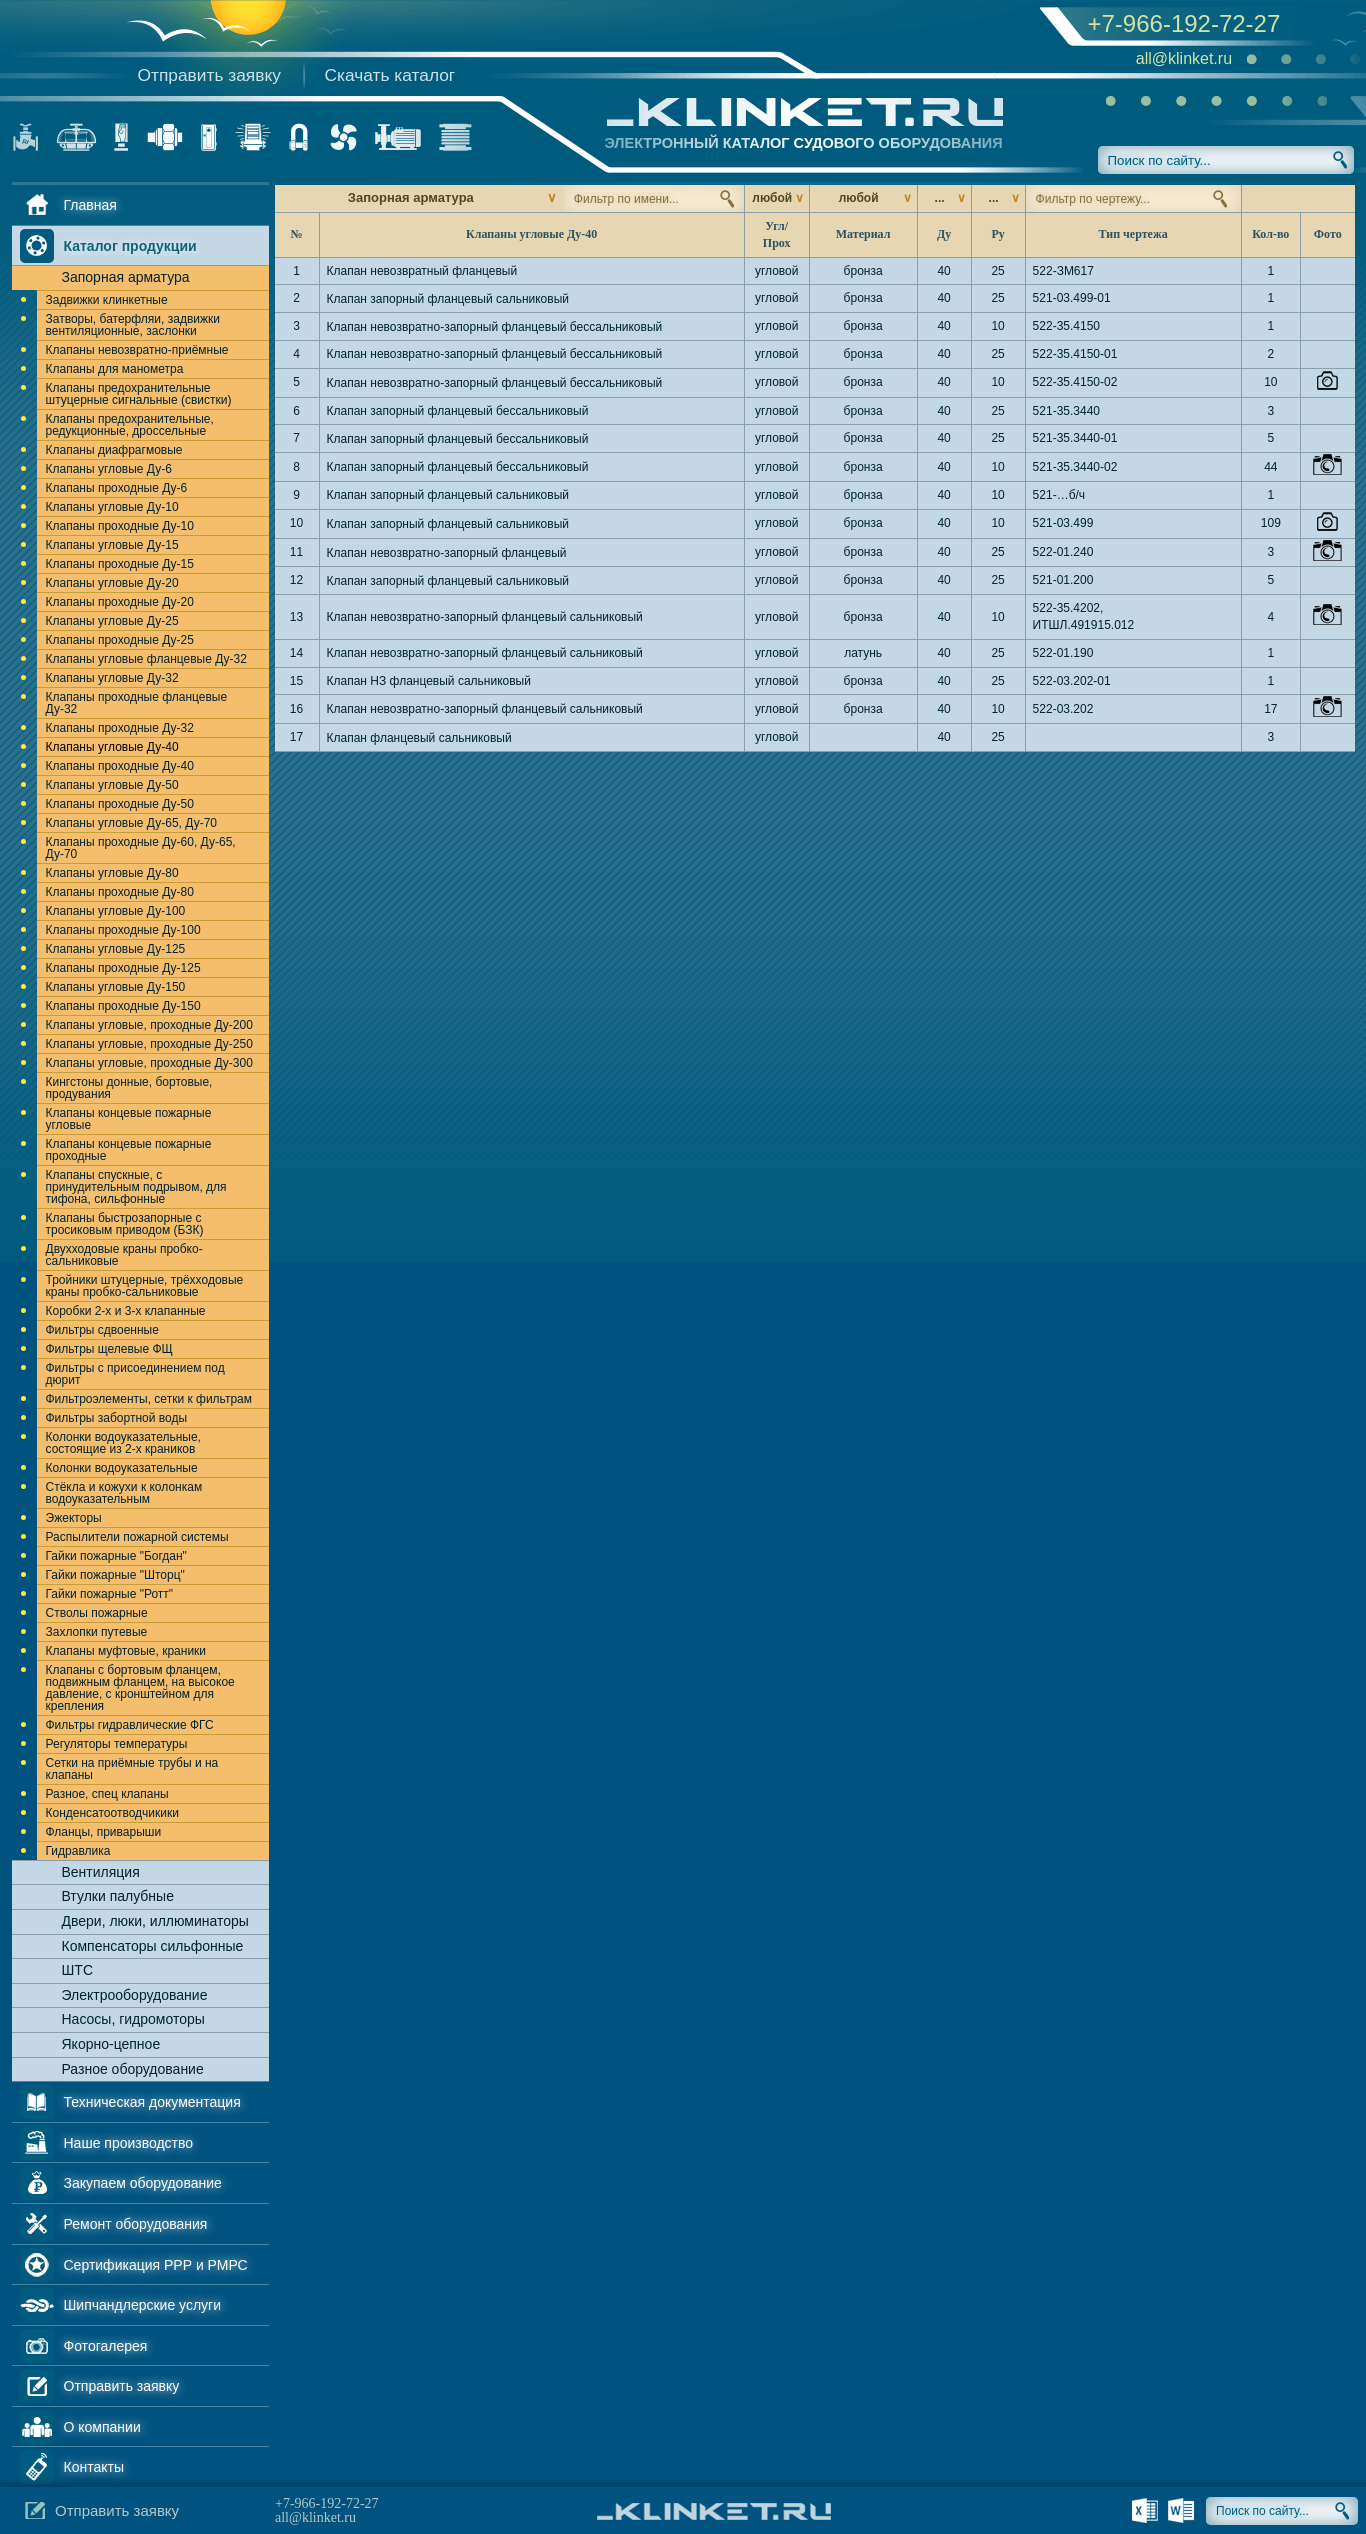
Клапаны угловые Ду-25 (112, 621)
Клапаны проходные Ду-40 (120, 766)
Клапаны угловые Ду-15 (112, 545)
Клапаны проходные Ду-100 (123, 930)
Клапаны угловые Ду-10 (112, 507)
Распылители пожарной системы (137, 1537)
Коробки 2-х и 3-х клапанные (126, 1311)
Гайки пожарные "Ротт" (110, 1594)
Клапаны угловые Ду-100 (116, 911)
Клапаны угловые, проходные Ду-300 (149, 1063)
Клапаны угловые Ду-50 (112, 785)
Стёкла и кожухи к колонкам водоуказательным (124, 1493)
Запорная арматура (126, 277)
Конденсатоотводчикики (112, 1813)
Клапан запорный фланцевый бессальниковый (458, 411)
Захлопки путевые (97, 1632)
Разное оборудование (133, 2069)
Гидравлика (78, 1851)
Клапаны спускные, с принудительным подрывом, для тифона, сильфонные (136, 1187)
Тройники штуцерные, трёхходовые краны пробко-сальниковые (145, 1286)
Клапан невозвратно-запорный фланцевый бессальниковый (495, 327)
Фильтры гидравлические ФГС (130, 1725)
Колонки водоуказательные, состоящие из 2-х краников (123, 1443)
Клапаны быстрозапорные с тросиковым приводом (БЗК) (125, 1224)
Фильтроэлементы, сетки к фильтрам (149, 1399)
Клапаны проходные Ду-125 (123, 968)
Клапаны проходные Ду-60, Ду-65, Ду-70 (141, 848)
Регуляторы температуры (117, 1744)
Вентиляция (101, 1872)
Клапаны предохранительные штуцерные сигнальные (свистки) (139, 394)
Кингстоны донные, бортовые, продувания (129, 1088)
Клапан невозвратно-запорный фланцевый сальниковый (485, 617)
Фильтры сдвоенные (102, 1330)
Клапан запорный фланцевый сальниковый (448, 299)
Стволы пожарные (97, 1613)
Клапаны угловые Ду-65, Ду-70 (132, 823)
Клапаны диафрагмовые (114, 450)
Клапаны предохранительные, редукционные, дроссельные (130, 425)
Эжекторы (74, 1518)
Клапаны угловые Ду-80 (112, 873)
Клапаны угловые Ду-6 (109, 469)
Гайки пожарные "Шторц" (115, 1575)
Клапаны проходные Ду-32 (120, 728)
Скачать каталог (390, 75)
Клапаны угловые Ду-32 (112, 678)
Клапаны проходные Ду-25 (120, 640)
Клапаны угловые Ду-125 (116, 949)
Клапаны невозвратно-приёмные (137, 350)
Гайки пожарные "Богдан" (116, 1556)
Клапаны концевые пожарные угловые (129, 1119)
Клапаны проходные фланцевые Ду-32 (137, 703)
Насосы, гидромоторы (133, 2019)
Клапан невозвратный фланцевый (422, 271)
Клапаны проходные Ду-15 (120, 564)
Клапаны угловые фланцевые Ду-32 (146, 659)
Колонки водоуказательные (122, 1468)
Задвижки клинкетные (107, 300)
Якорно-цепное (111, 2044)
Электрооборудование (135, 1995)
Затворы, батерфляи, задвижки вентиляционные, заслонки (133, 325)
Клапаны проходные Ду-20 (120, 602)
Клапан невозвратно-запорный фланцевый (447, 553)
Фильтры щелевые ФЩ (109, 1349)
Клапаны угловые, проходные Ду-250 (149, 1044)
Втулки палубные (118, 1896)
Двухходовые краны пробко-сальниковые (124, 1255)
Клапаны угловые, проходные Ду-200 (149, 1025)
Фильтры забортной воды (117, 1418)
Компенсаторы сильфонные (153, 1946)
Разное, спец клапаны (107, 1794)
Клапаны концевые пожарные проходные (129, 1150)
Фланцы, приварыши (104, 1832)
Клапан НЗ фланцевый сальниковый (429, 681)
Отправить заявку (209, 75)
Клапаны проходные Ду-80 (120, 892)
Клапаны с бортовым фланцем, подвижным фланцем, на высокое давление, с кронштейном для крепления (140, 1688)
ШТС (78, 1970)
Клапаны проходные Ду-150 (123, 1006)
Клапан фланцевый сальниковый (419, 738)
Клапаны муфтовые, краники (126, 1651)
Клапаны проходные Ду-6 (117, 488)
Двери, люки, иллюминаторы (155, 1921)
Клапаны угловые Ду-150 (116, 987)
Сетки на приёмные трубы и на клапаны (132, 1769)
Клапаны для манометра (115, 369)
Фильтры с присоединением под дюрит (135, 1374)
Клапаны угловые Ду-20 (112, 583)
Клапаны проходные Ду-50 (120, 804)
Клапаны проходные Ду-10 (120, 526)
